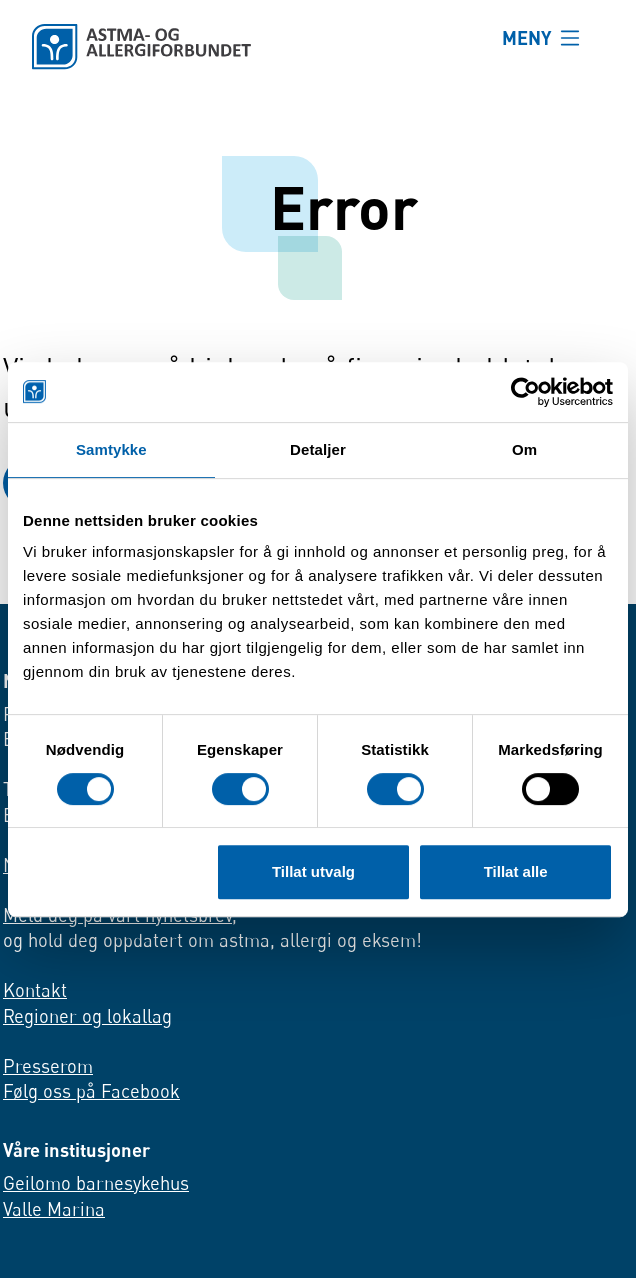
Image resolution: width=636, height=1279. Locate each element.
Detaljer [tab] (318, 449)
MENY (527, 37)
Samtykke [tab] (111, 449)
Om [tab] (524, 449)
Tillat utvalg (313, 871)
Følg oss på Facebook (91, 1092)
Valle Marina (54, 1209)
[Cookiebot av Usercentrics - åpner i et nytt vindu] (525, 392)
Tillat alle (516, 871)
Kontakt (35, 990)
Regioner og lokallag (87, 1016)
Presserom (48, 1066)
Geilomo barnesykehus (96, 1183)
